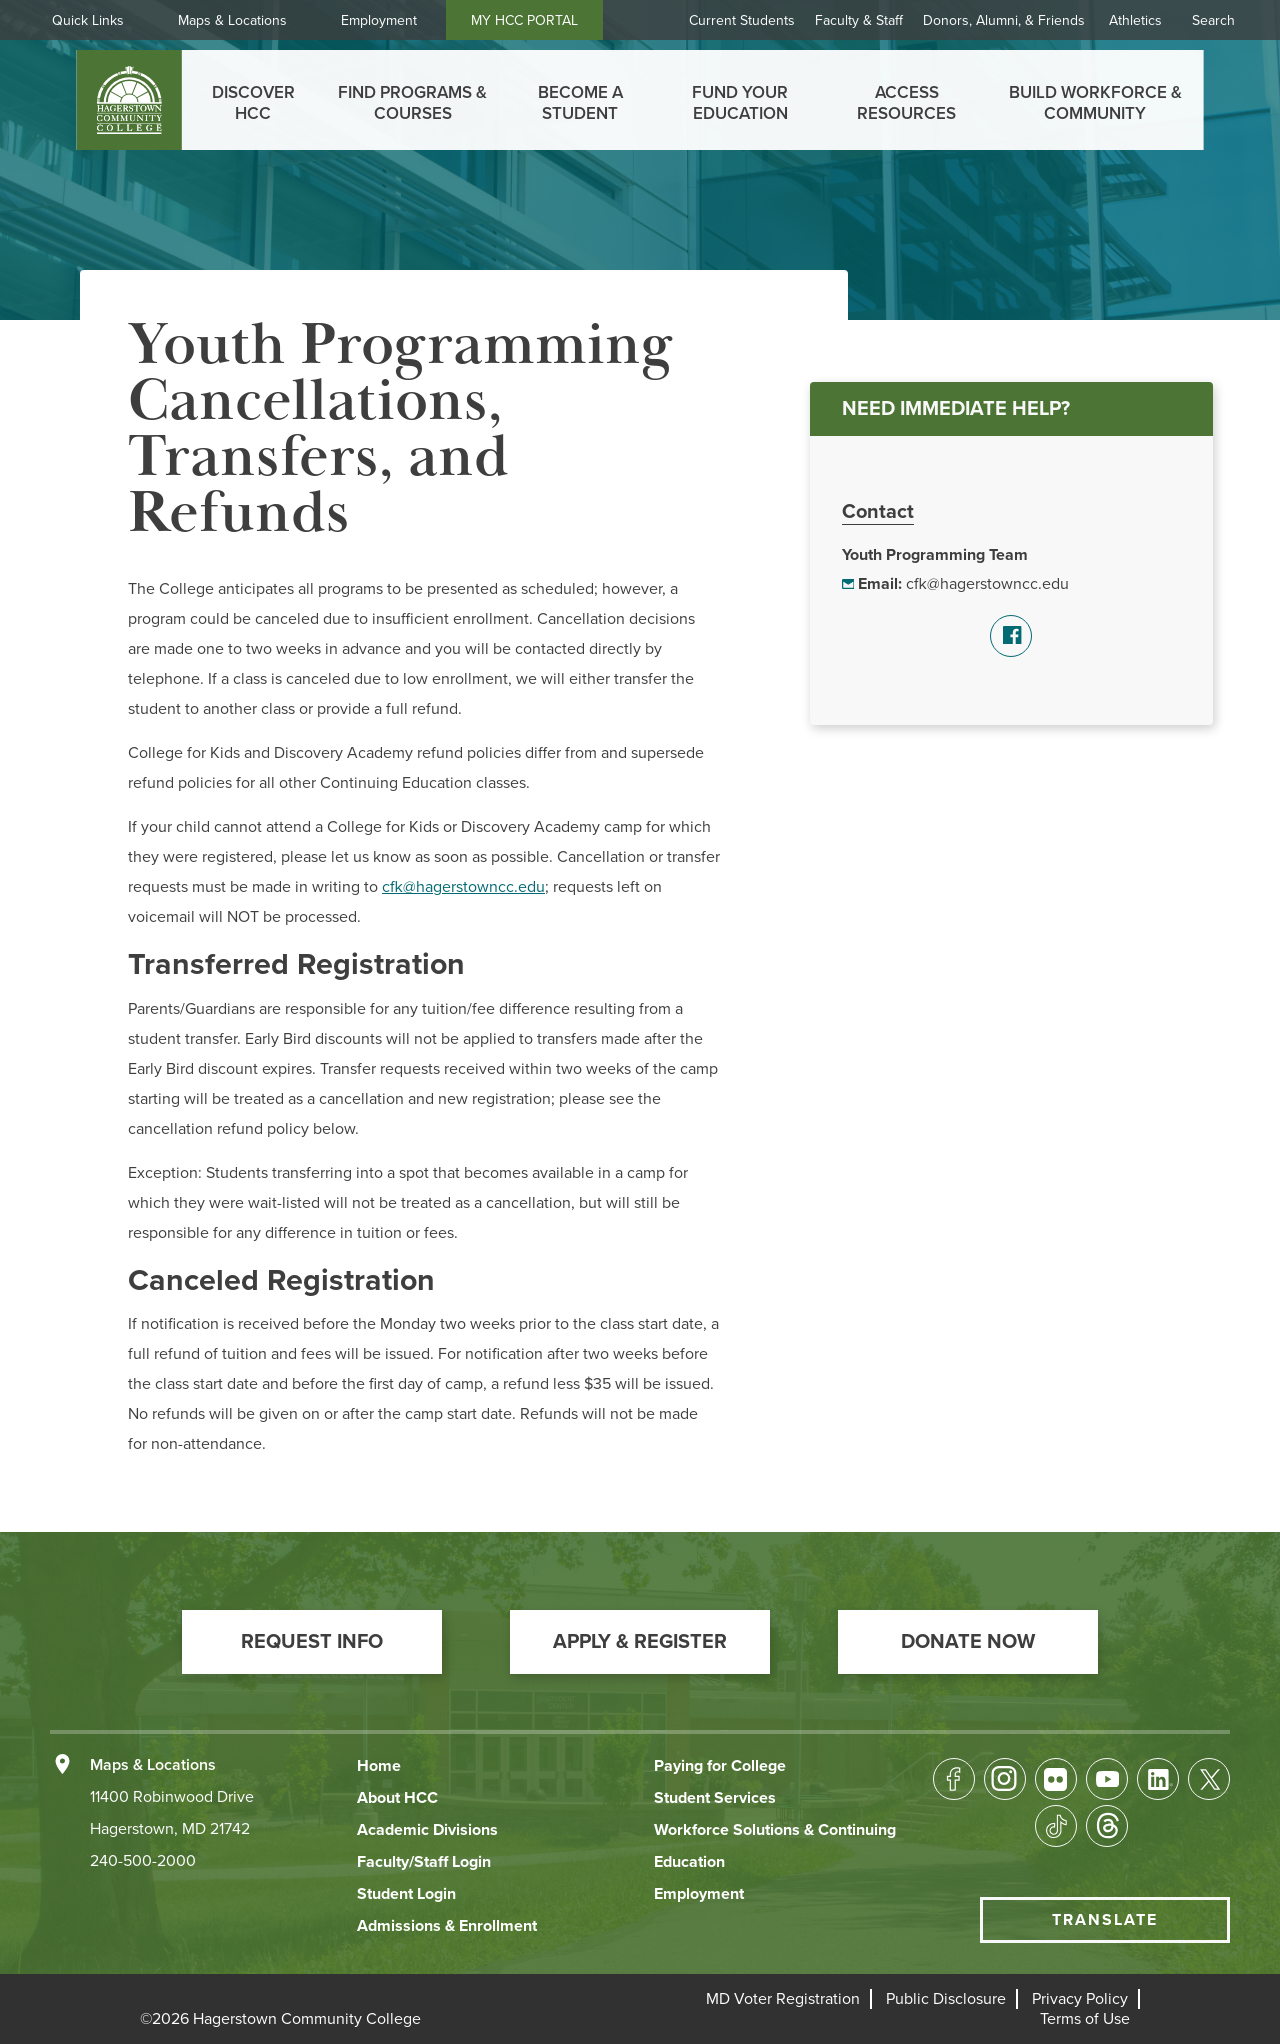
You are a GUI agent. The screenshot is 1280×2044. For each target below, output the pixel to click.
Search (1213, 20)
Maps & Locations (240, 20)
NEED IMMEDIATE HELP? (956, 409)
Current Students (742, 20)
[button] (312, 1642)
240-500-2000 (143, 1861)
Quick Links (96, 20)
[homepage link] (129, 100)
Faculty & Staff (859, 20)
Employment (387, 20)
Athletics (1135, 20)
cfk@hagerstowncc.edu (987, 584)
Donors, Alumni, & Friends (1004, 20)
